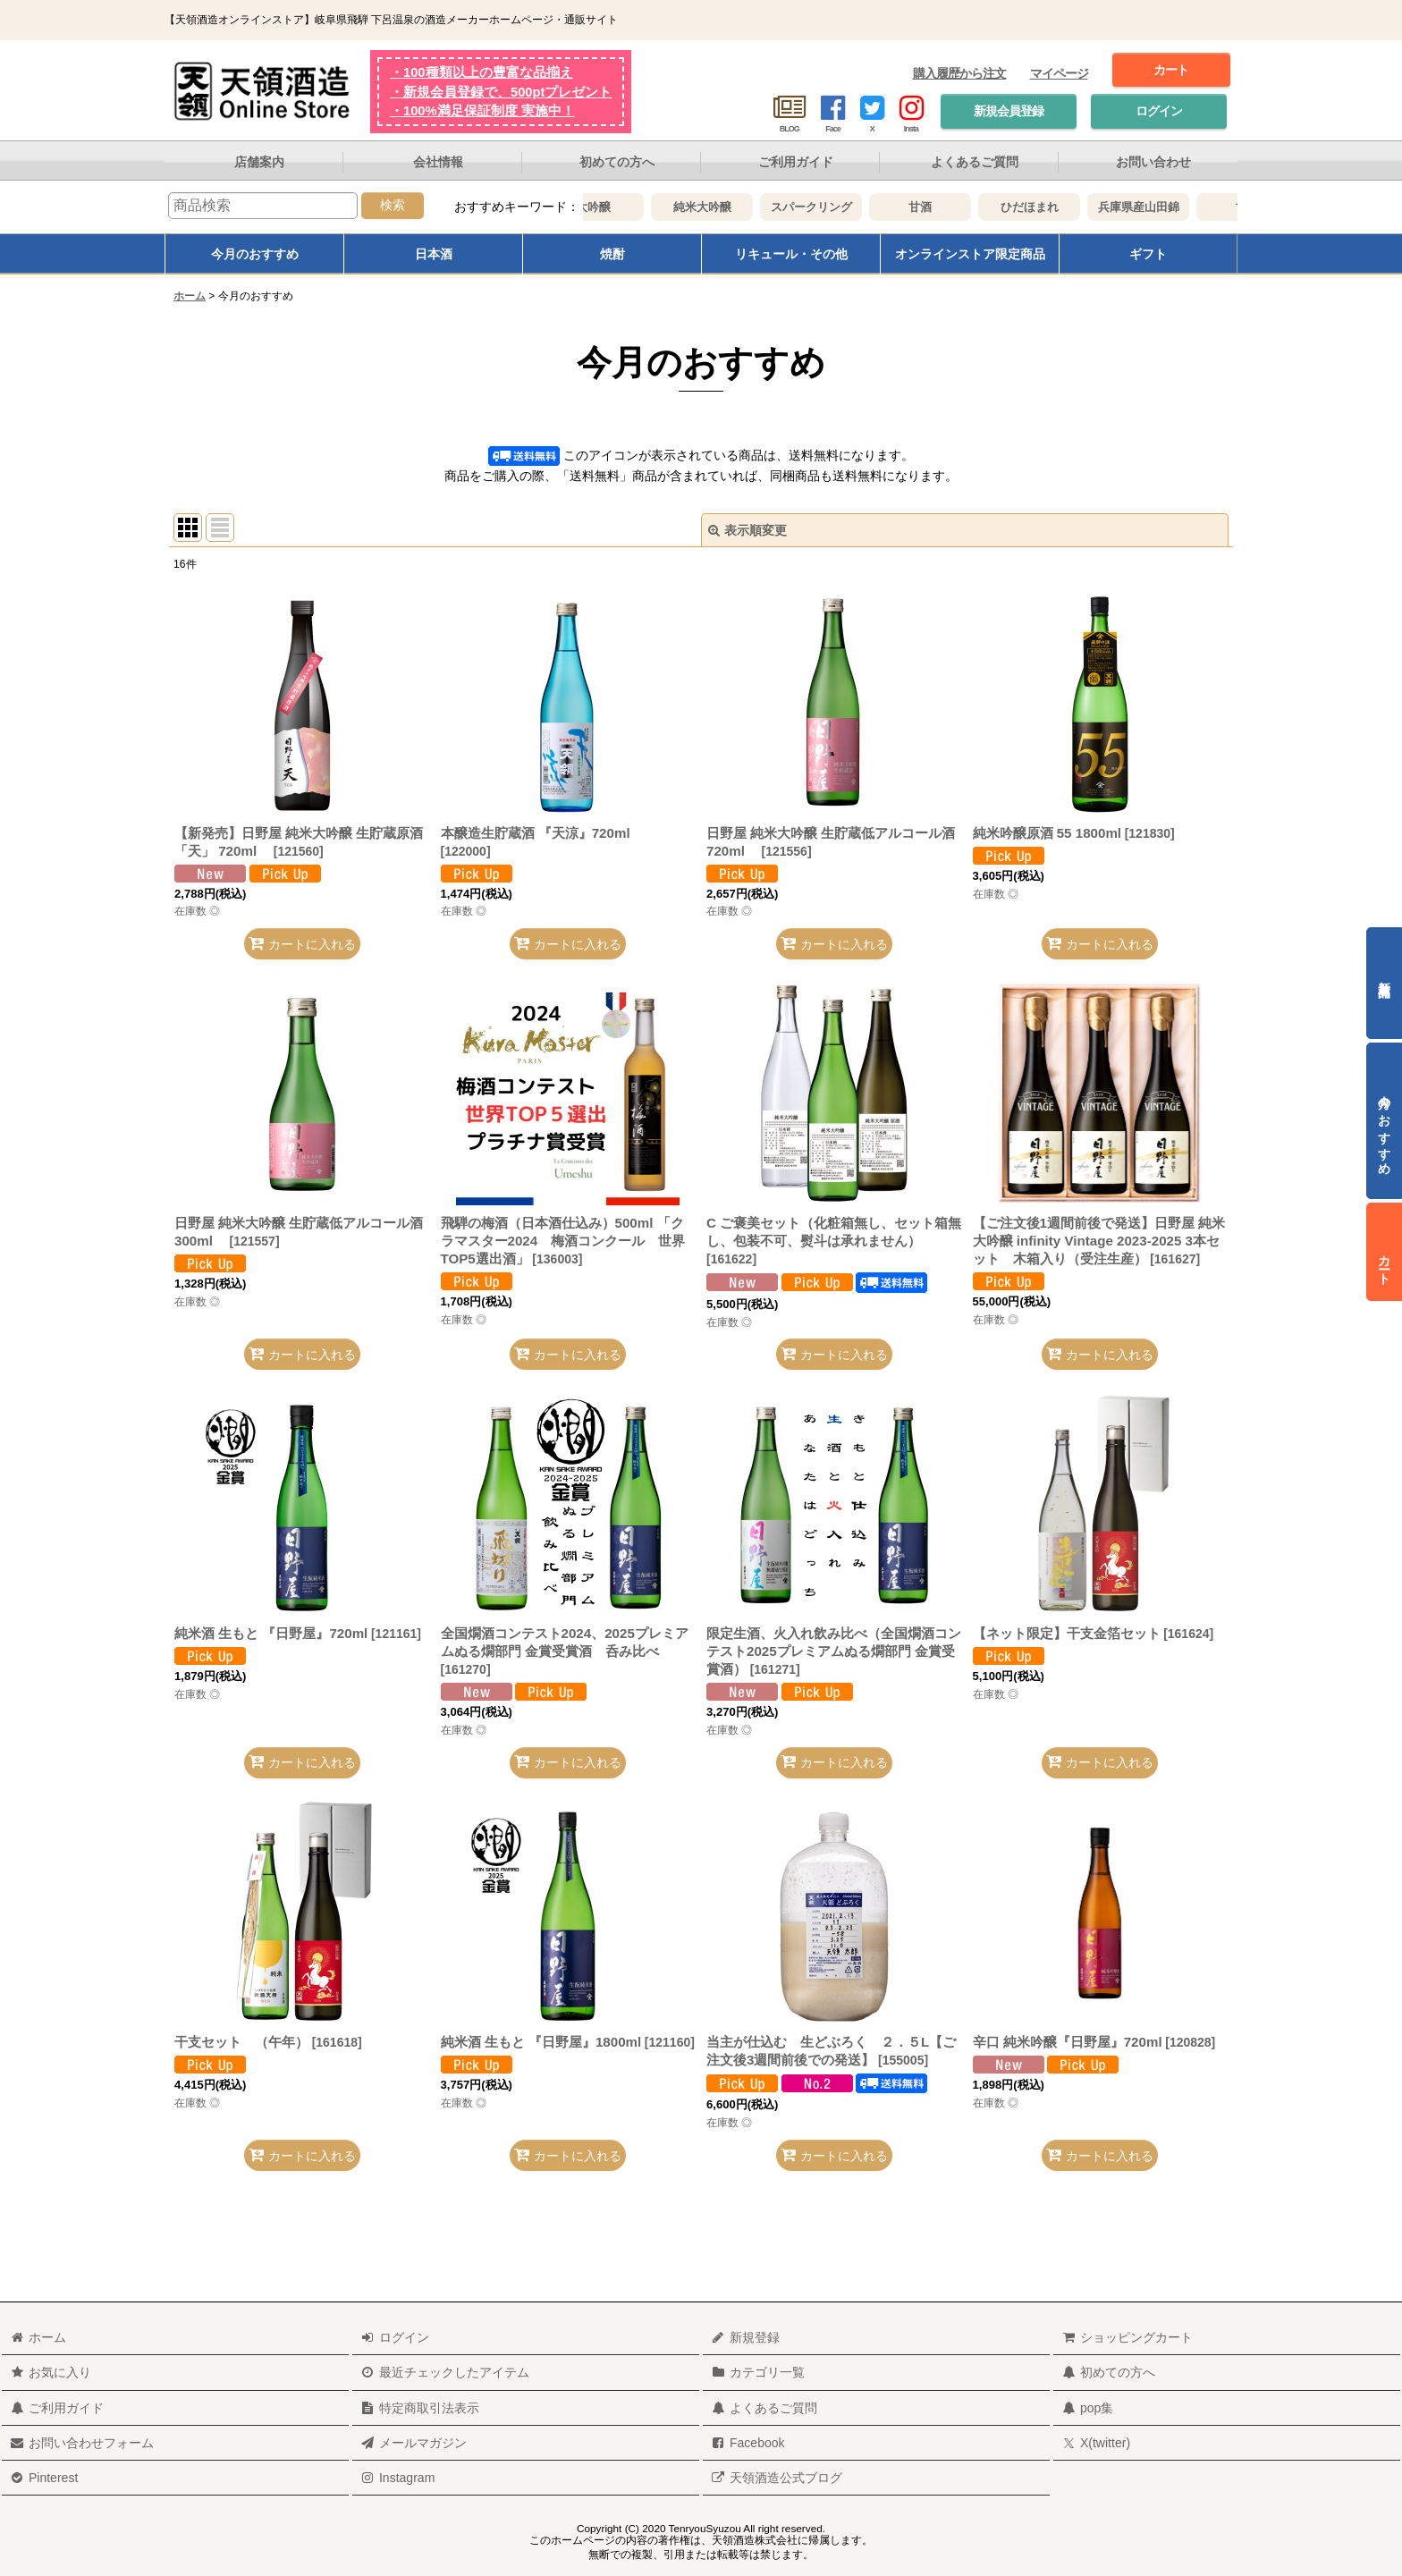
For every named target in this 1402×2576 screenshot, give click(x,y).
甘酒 (942, 207)
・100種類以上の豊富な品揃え (481, 72)
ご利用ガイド (795, 162)
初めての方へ (617, 162)
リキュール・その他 (791, 254)
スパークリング (833, 207)
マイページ (1059, 73)
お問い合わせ (1153, 162)
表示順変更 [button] (747, 530)
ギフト (1148, 254)
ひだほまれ (1052, 207)
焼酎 (612, 254)
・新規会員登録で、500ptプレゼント (501, 92)
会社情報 (438, 162)
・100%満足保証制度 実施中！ (482, 111)
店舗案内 (259, 162)
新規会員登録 (1008, 111)
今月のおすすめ (255, 254)
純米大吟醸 (725, 207)
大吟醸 (615, 207)
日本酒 (433, 254)
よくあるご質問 (974, 162)
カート (1170, 70)
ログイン (1159, 111)
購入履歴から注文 (959, 73)
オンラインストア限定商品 (970, 254)
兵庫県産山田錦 (1161, 207)
